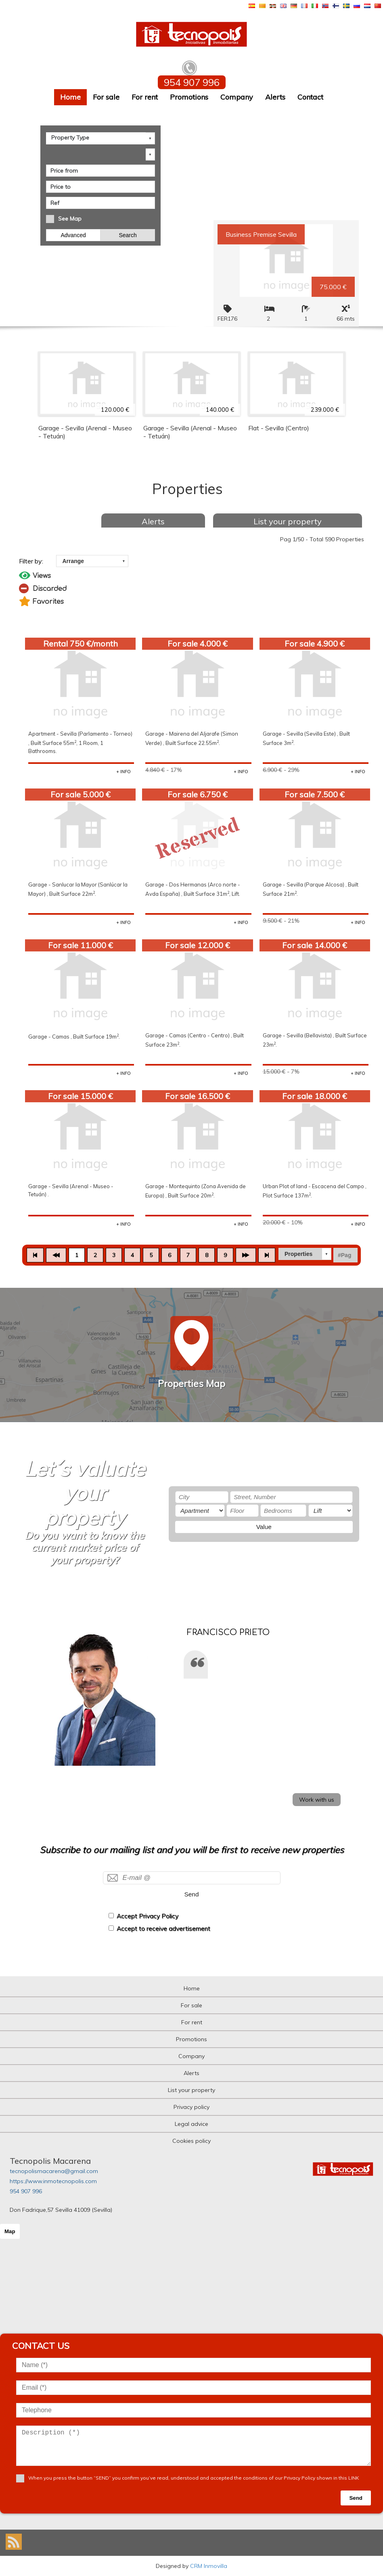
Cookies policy (191, 2140)
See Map (70, 218)
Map (9, 2231)
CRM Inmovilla (208, 2566)
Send (191, 1894)
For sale (106, 97)
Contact (310, 97)
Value (264, 1526)
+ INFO (123, 771)
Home (70, 97)
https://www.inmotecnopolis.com (53, 2181)
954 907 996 (26, 2191)
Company (236, 97)
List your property (287, 521)
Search (128, 234)
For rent (145, 97)
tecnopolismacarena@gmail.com (54, 2171)
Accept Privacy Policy (147, 1916)
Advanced (73, 234)
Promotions (189, 97)
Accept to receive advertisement (163, 1928)
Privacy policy (191, 2107)
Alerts (275, 97)
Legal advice (191, 2124)
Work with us (316, 1799)
